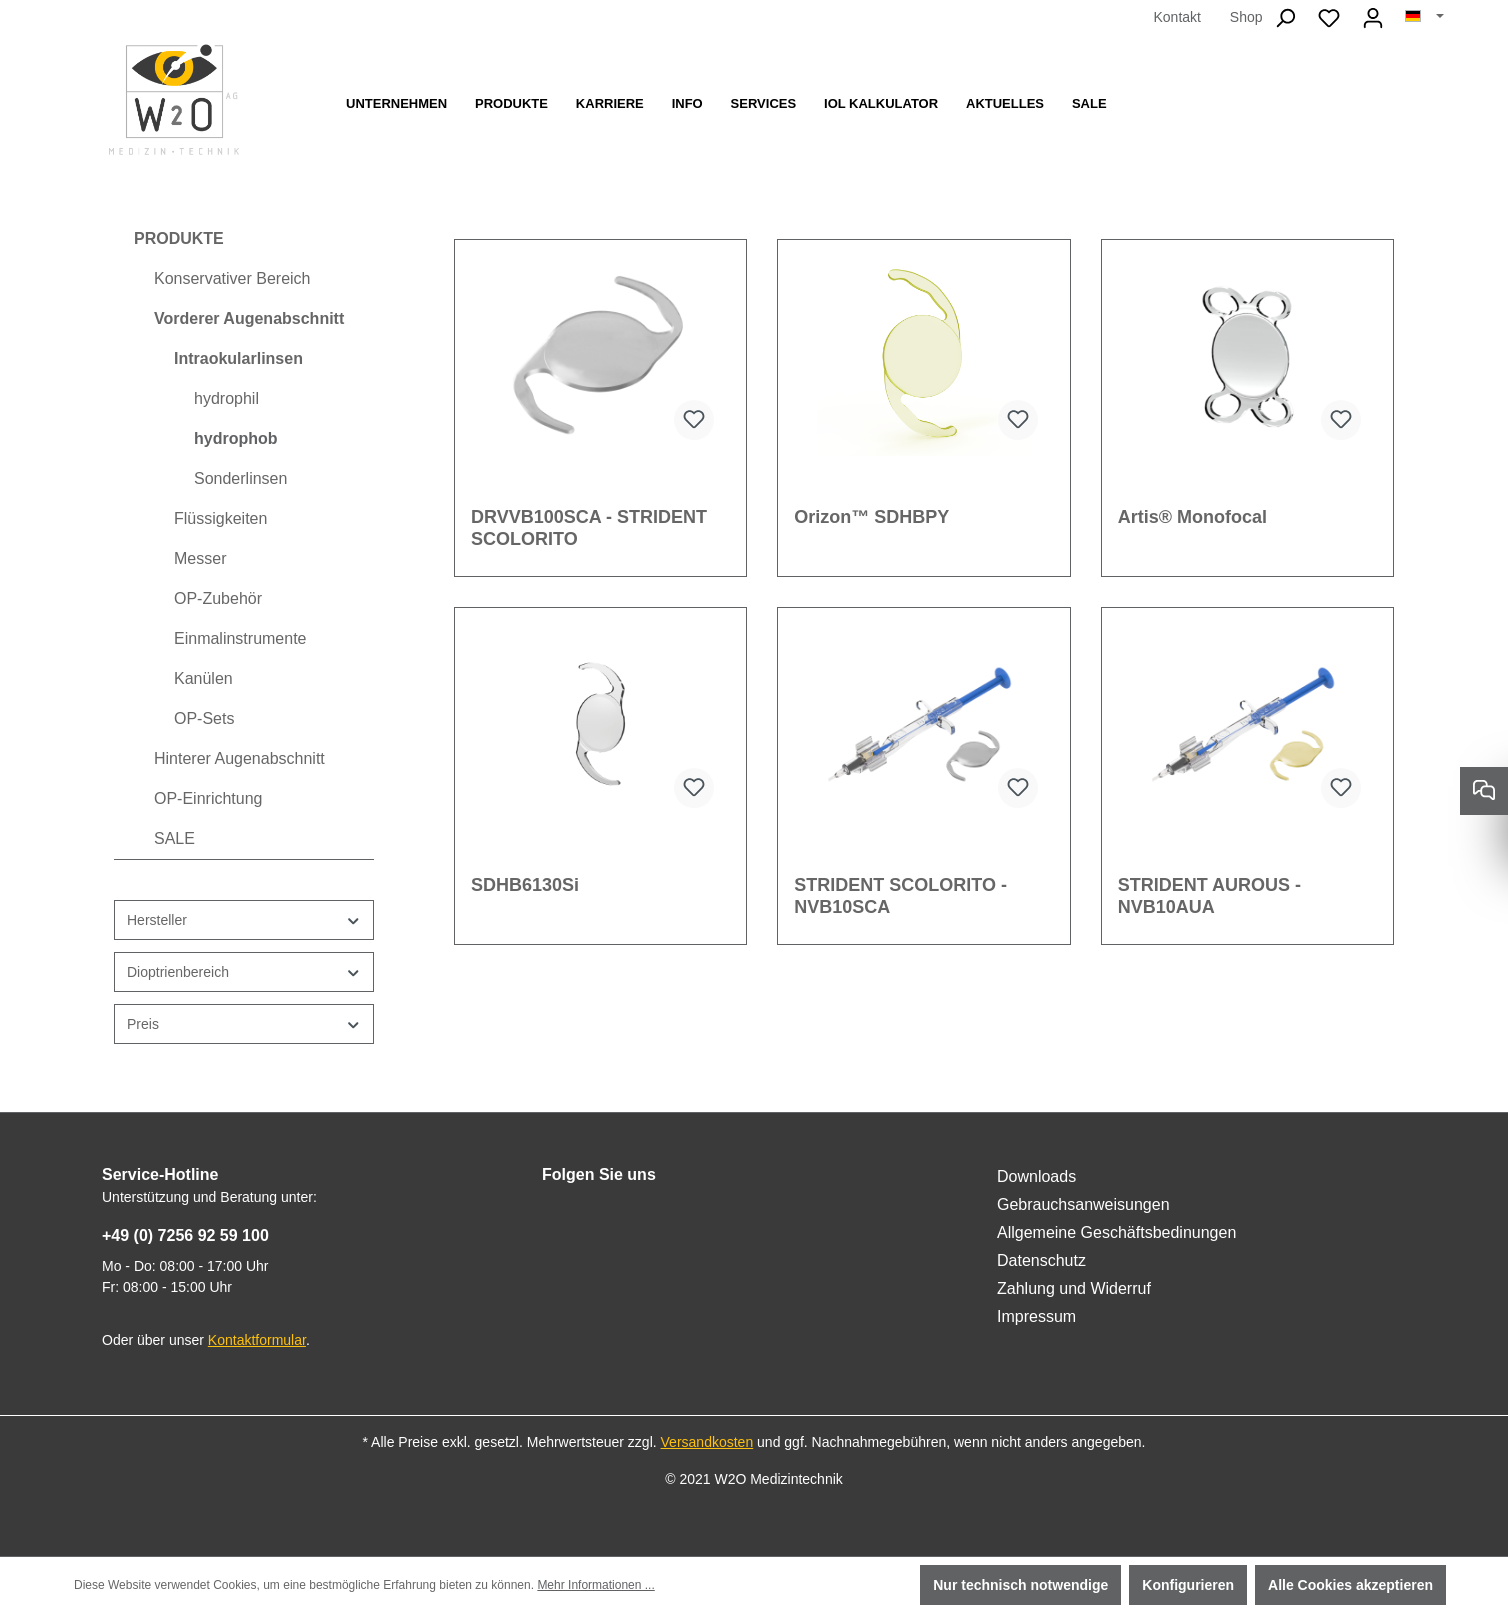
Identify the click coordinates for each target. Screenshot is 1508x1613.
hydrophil (226, 398)
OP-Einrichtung (208, 798)
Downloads (1036, 1176)
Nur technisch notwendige (1020, 1585)
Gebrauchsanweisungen (1083, 1204)
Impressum (1036, 1316)
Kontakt (1176, 17)
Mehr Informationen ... (595, 1585)
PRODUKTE (179, 238)
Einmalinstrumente (240, 638)
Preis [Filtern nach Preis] (244, 1024)
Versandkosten (707, 1442)
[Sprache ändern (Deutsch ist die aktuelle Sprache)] (1424, 17)
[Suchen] (1285, 18)
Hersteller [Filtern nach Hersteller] (244, 920)
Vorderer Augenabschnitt (249, 318)
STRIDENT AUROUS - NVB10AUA (1209, 896)
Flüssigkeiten (220, 518)
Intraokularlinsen (238, 358)
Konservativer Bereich (232, 278)
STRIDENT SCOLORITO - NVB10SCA (900, 896)
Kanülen (203, 678)
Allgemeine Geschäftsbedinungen (1116, 1232)
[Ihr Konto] (1373, 18)
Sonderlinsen (240, 478)
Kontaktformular (257, 1340)
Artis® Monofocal (1192, 517)
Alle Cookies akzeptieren (1350, 1585)
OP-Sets (204, 718)
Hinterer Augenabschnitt (239, 758)
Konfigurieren (1188, 1585)
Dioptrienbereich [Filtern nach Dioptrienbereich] (244, 972)
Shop (1246, 17)
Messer (200, 558)
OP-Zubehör (218, 598)
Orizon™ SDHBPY (871, 517)
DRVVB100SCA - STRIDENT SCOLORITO (589, 528)
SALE (174, 838)
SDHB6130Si (525, 885)
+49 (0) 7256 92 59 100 (185, 1235)
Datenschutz (1041, 1260)
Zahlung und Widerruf (1074, 1288)
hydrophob (236, 438)
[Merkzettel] (1329, 18)
